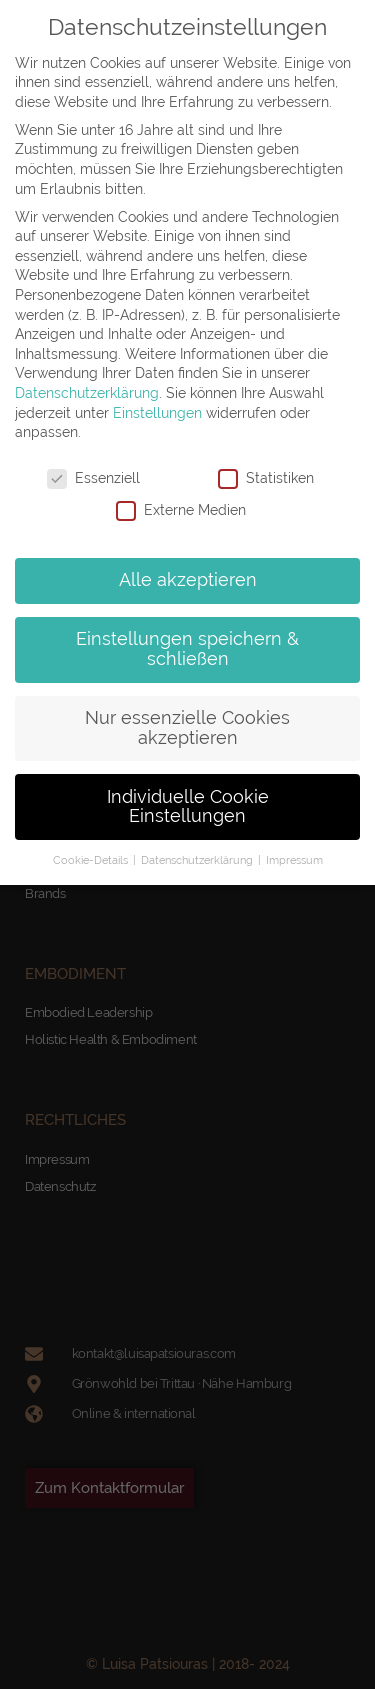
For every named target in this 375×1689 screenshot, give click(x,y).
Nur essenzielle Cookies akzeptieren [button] (187, 728)
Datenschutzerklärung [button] (198, 860)
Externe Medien (181, 510)
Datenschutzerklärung (87, 393)
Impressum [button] (294, 860)
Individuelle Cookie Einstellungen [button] (188, 807)
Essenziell (93, 478)
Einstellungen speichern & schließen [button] (187, 649)
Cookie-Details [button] (92, 860)
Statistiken (266, 478)
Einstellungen (157, 413)
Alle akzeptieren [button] (188, 580)
